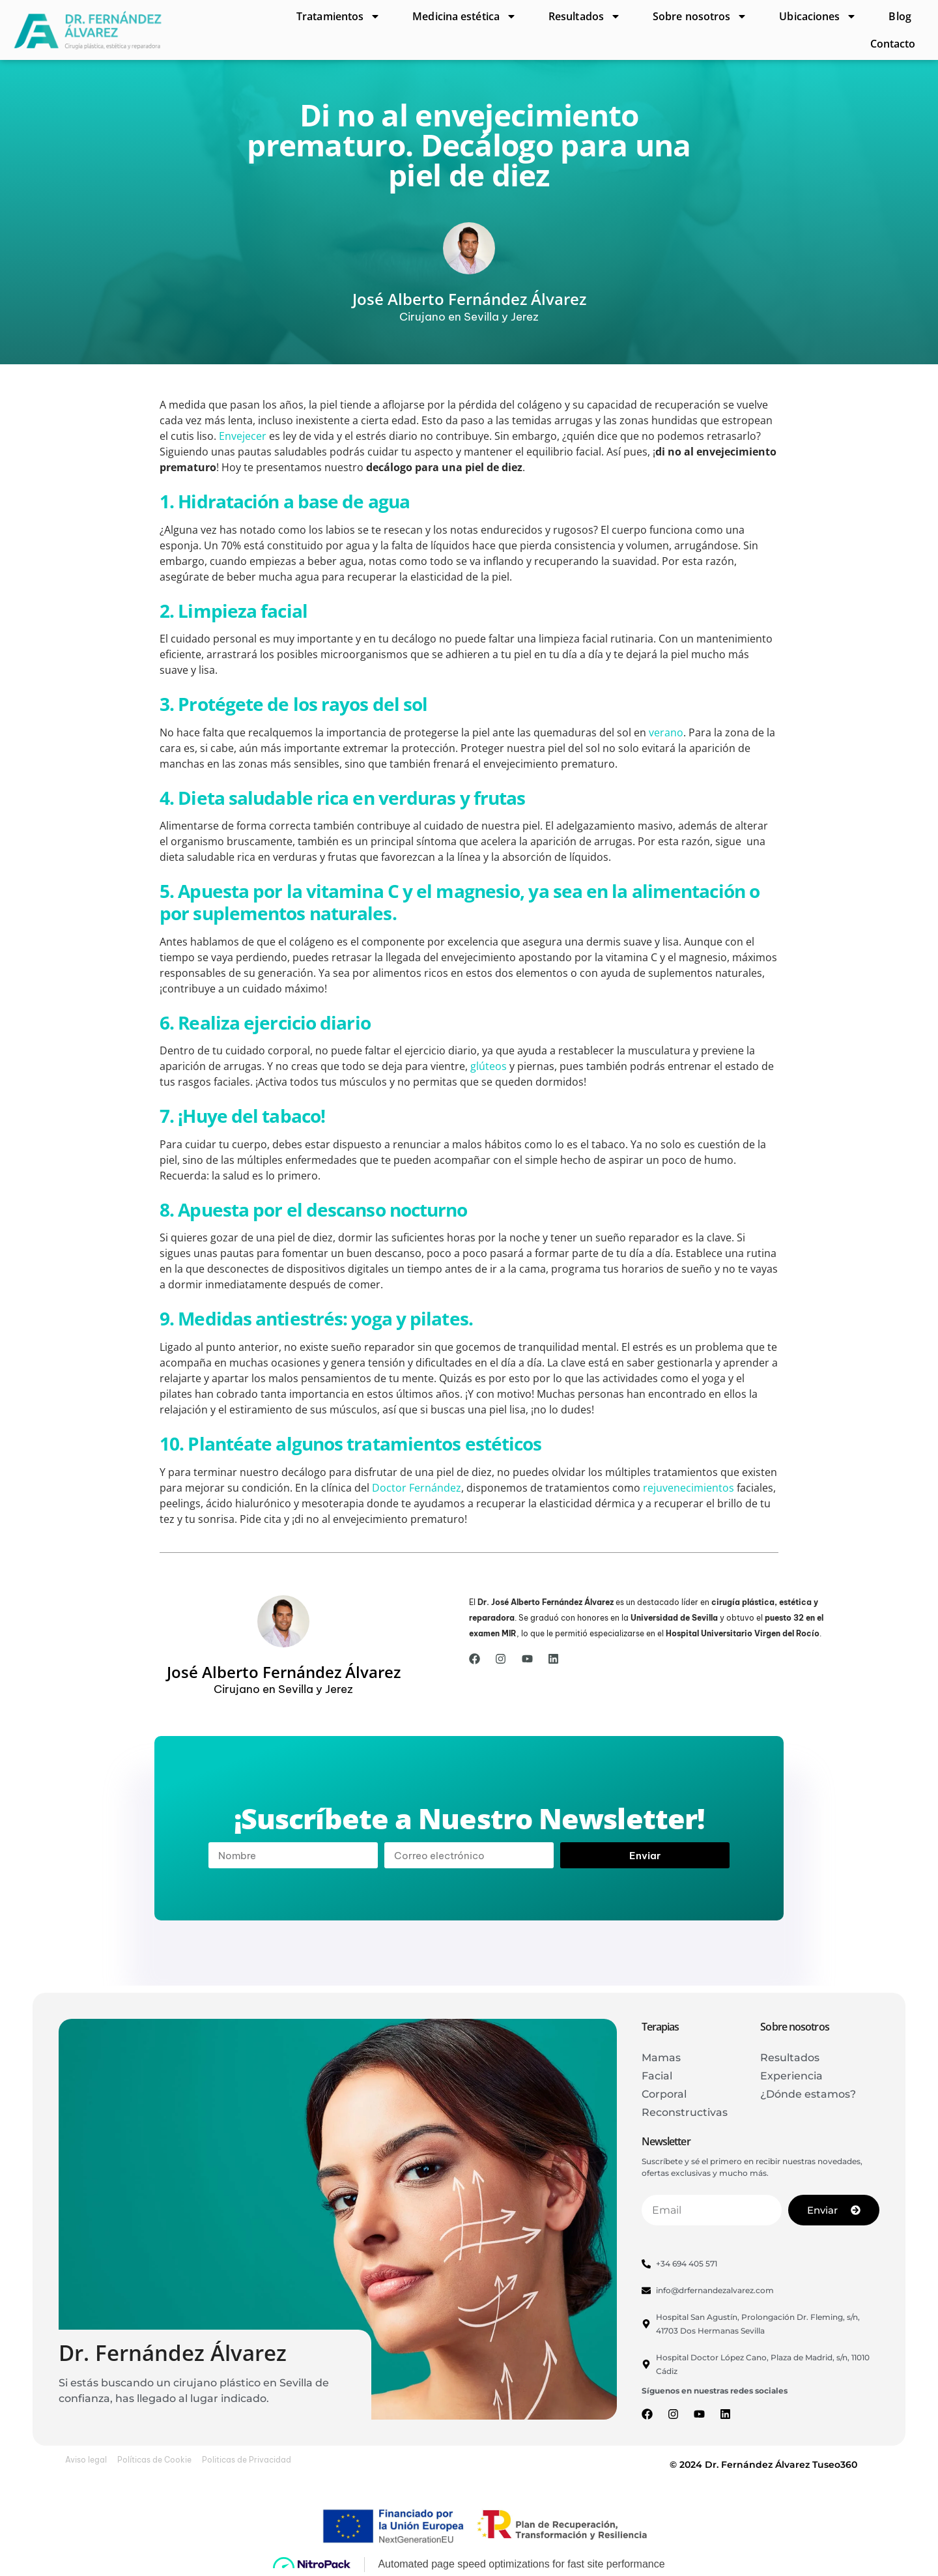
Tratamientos (338, 16)
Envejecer (242, 436)
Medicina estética (464, 16)
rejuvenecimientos (688, 1488)
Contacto (893, 43)
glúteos (488, 1066)
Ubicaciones (818, 16)
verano (666, 732)
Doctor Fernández (416, 1488)
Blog (899, 16)
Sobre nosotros (700, 16)
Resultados (584, 16)
